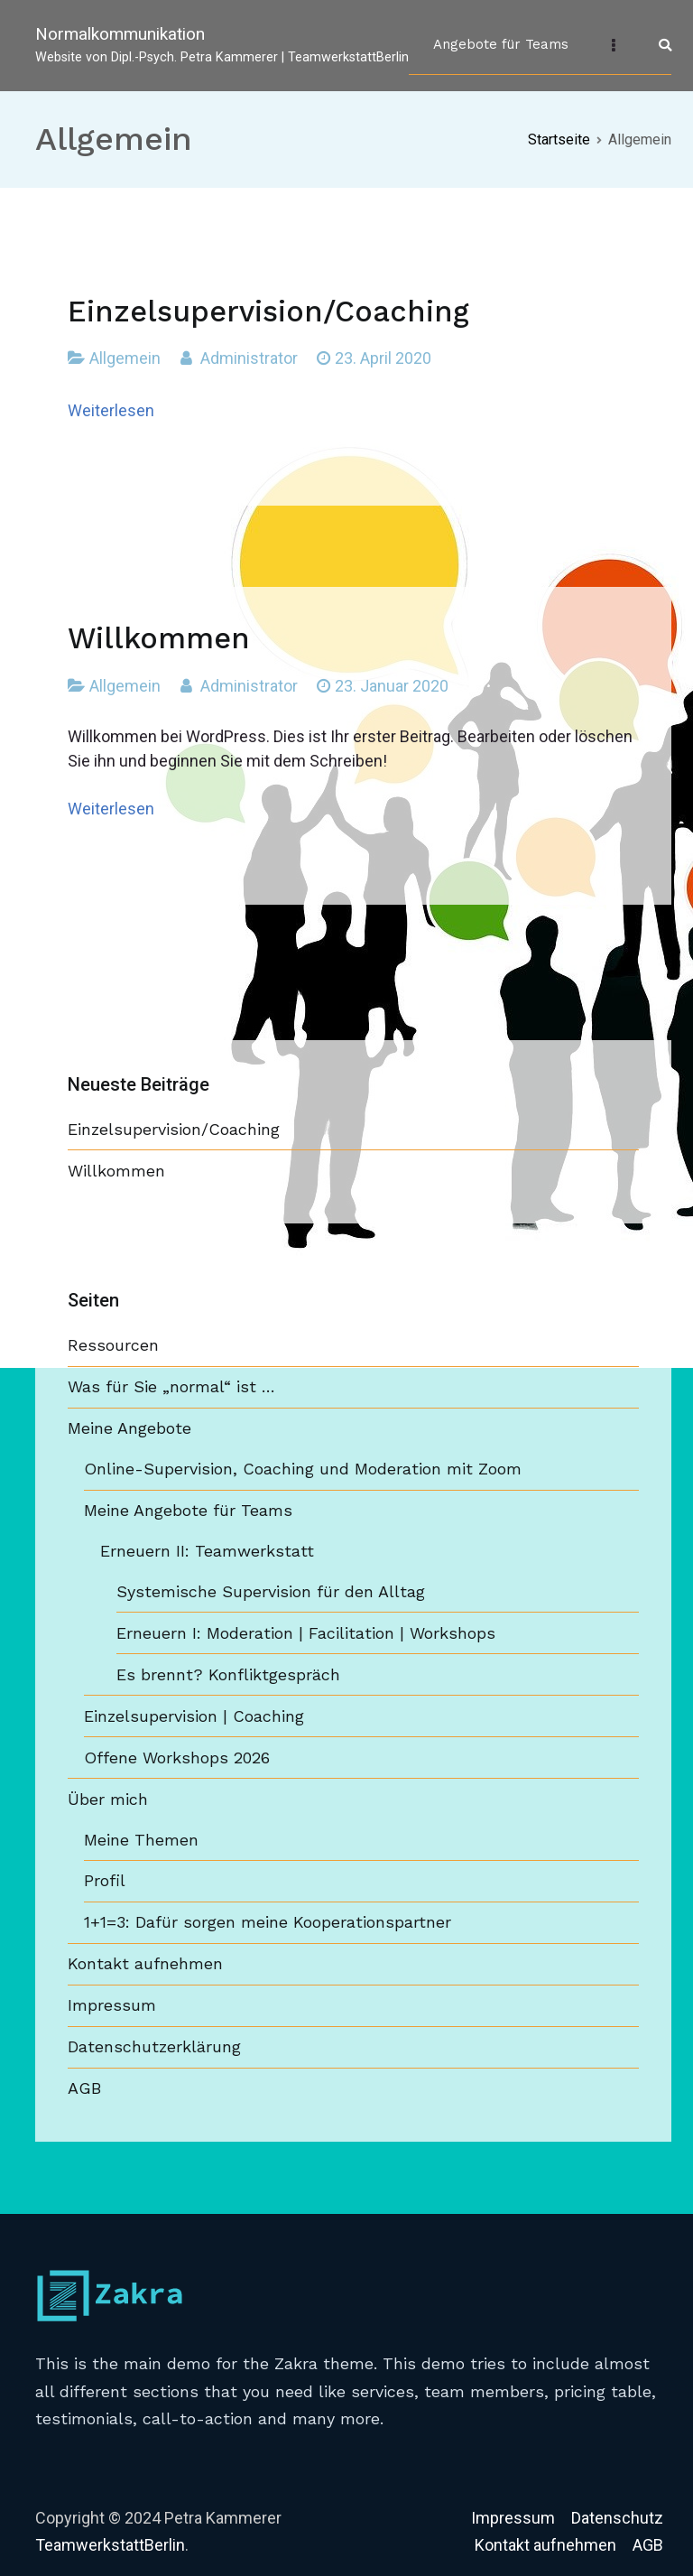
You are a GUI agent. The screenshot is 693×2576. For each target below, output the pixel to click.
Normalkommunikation (120, 33)
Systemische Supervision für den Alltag (270, 1591)
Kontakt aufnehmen (145, 1963)
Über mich (108, 1799)
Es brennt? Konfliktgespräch (228, 1674)
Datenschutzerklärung (154, 2046)
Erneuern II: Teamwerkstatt (207, 1550)
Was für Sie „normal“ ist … (171, 1386)
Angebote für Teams (500, 44)
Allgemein (125, 358)
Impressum (112, 2004)
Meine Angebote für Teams (188, 1510)
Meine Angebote (129, 1427)
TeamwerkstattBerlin (110, 2544)
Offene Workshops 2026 (177, 1757)
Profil (104, 1880)
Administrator (249, 358)
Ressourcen (113, 1344)
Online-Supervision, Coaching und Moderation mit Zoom (303, 1468)
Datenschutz (617, 2517)
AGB (84, 2087)
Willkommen (159, 638)
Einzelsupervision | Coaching (194, 1715)
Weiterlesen (111, 410)
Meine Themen (141, 1839)
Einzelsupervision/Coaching (268, 311)
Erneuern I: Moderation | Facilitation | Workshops (305, 1632)
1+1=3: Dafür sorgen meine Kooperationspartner (267, 1921)
